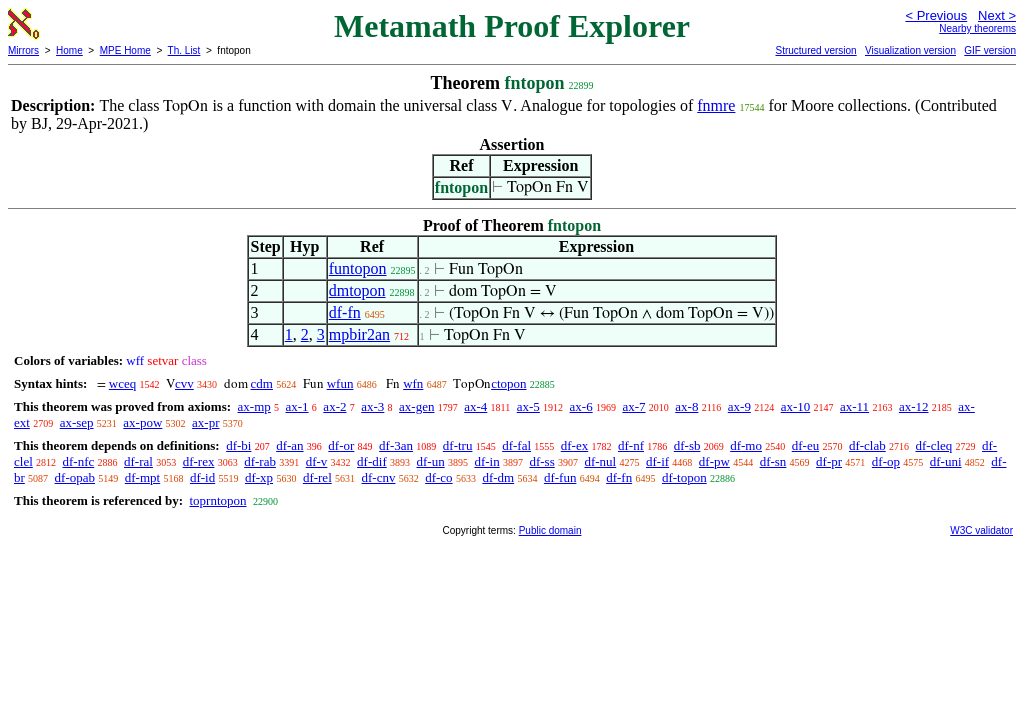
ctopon (508, 383)
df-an (289, 445)
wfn (413, 383)
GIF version (990, 50)
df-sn (773, 461)
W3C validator (981, 530)
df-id (202, 477)
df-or (341, 445)
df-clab (867, 445)
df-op (886, 461)
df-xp (259, 477)
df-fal (516, 445)
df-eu (805, 445)
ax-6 (581, 406)
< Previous (936, 15)
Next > (997, 15)
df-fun (560, 477)
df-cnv (379, 477)
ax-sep (77, 422)
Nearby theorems (977, 28)
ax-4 (475, 406)
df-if (657, 461)
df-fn (345, 312)
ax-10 (796, 406)
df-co (438, 477)
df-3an (396, 445)
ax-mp (254, 406)
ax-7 (633, 406)
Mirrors (23, 50)
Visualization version (910, 50)
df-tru (458, 445)
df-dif (372, 461)
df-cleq (933, 445)
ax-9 (739, 406)
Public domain (550, 530)
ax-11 (854, 406)
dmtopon (357, 290)
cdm (262, 383)
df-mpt (142, 477)
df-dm (498, 477)
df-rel (317, 477)
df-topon (684, 477)
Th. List (184, 50)
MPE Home (125, 50)
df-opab (75, 477)
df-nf (631, 445)
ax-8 (686, 406)
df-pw (714, 461)
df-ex (574, 445)
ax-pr (205, 422)
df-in (486, 461)
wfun (340, 383)
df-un (430, 461)
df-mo (746, 445)
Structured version (815, 50)
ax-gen (416, 406)
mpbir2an (359, 334)
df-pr (829, 461)
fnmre (716, 105)
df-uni (946, 461)
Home (69, 50)
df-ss (541, 461)
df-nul (600, 461)
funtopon (358, 268)
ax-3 (372, 406)
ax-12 (914, 406)
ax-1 (297, 406)
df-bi (238, 445)
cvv (184, 383)
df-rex (199, 461)
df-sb (687, 445)
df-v (317, 461)
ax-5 (528, 406)
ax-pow (142, 422)
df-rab (260, 461)
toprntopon (217, 500)
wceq (122, 383)
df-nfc (79, 461)
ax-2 (334, 406)
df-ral (138, 461)
